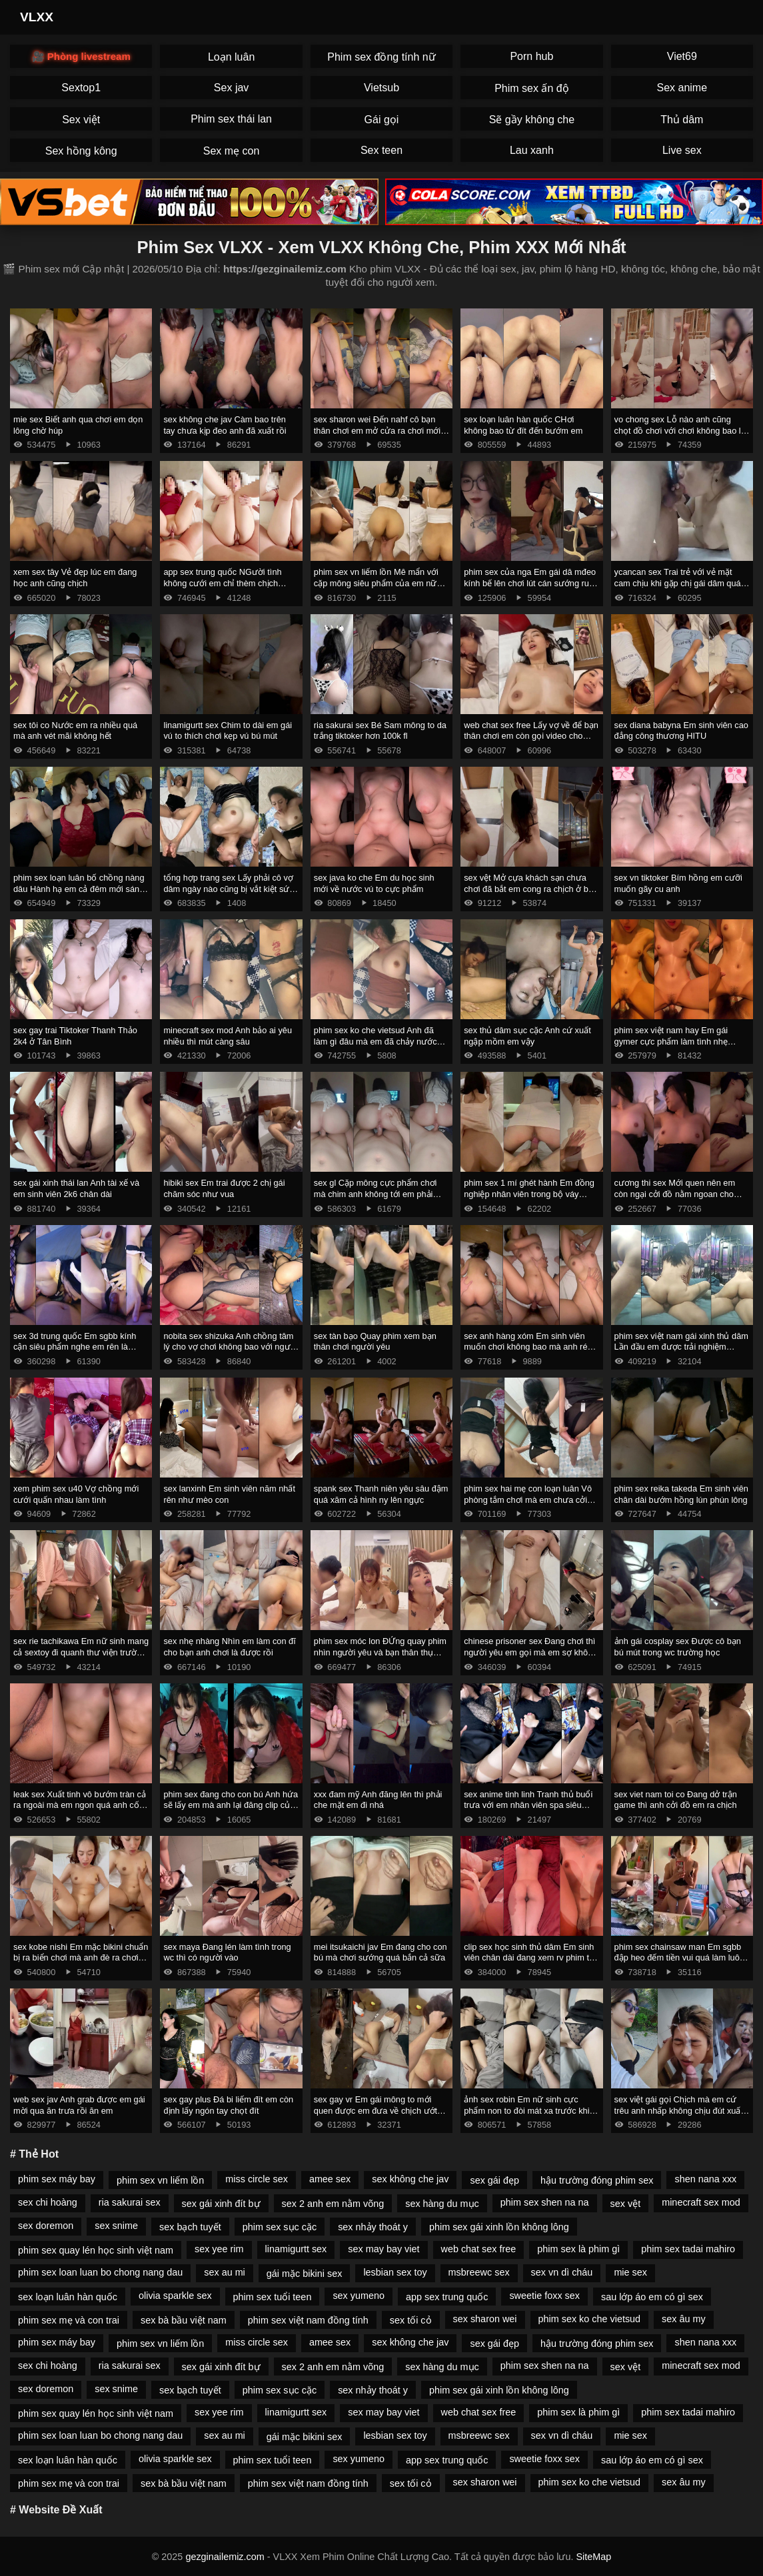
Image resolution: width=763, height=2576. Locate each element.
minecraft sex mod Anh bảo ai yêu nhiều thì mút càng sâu (227, 1036)
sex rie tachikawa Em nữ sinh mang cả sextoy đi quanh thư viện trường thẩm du (81, 1652)
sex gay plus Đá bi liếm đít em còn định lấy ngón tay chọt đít (228, 2105)
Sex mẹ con (231, 151)
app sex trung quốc (447, 2297)
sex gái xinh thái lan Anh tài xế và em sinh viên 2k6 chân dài (76, 1188)
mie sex (630, 2272)
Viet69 (682, 56)
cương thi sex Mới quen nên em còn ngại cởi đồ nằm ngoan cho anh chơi (675, 1194)
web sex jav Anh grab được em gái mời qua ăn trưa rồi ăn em (79, 2105)
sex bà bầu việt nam (184, 2320)
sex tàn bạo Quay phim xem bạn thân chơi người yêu (375, 1341)
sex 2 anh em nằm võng (333, 2203)
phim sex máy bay (56, 2179)
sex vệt (625, 2203)
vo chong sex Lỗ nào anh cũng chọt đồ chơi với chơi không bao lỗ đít (680, 430)
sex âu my (684, 2319)
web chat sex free (478, 2249)
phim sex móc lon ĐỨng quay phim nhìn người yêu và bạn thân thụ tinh (380, 1652)
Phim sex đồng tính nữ (381, 57)
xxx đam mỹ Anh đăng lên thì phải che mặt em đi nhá (378, 1800)
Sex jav (231, 87)
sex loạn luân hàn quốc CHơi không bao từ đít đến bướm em (523, 425)
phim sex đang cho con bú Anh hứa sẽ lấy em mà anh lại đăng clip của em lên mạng (230, 1805)
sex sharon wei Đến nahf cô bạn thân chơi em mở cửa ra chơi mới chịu (377, 430)
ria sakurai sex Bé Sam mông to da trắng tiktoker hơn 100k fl (380, 730)
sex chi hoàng (47, 2202)
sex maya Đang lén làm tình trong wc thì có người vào (227, 1952)
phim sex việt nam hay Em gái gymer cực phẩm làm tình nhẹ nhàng (671, 1041)
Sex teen (381, 150)
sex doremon (45, 2225)
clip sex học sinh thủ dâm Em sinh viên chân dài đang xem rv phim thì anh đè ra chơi (530, 1958)
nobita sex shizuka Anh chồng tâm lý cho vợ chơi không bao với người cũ (230, 1347)
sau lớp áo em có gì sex (652, 2297)
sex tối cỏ (411, 2320)
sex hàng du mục (442, 2203)
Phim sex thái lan (231, 119)
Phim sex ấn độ (531, 88)
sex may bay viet (383, 2249)
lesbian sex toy (394, 2272)
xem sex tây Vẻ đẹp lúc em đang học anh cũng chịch (75, 577)
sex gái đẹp (494, 2180)
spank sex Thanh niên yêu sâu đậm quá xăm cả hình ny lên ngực (381, 1494)
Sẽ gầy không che (531, 119)
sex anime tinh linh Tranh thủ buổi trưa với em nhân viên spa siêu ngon (528, 1805)
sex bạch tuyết (190, 2227)
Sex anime (681, 87)
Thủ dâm (681, 119)
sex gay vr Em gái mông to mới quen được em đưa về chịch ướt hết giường (375, 2110)
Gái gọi (382, 119)
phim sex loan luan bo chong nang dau (100, 2272)
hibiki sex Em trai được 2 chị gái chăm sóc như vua (224, 1188)
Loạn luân (231, 57)
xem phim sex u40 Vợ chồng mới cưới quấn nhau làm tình (76, 1494)
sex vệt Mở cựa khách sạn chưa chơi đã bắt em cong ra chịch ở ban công (531, 889)
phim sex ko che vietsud (589, 2319)
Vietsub (381, 87)
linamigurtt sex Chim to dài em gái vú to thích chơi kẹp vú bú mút (227, 730)
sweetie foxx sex (544, 2295)
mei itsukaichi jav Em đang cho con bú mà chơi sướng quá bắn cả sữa (380, 1952)
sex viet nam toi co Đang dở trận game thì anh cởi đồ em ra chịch (675, 1800)
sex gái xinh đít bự (221, 2203)
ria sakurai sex (130, 2202)
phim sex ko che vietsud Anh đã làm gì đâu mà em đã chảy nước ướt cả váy (375, 1041)
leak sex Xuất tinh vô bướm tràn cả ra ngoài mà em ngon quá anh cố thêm (79, 1805)
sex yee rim (219, 2249)
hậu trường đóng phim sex (596, 2180)
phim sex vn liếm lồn (160, 2180)
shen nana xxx (705, 2179)
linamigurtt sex (296, 2249)
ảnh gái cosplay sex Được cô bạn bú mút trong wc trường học (677, 1646)
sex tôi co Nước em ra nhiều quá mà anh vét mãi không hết (75, 730)
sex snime (116, 2225)
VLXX (36, 17)
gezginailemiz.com (224, 2556)
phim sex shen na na (544, 2202)
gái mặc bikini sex (305, 2273)
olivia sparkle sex (175, 2295)
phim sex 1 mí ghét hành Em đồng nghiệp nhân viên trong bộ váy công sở (529, 1194)
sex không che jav (410, 2179)
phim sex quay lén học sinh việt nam (95, 2250)
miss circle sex (256, 2179)
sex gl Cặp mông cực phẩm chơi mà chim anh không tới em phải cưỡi (375, 1194)
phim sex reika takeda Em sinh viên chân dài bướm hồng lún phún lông (681, 1494)
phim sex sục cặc (280, 2227)
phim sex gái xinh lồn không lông (499, 2227)
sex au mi (224, 2272)
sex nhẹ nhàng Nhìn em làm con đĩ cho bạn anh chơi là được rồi (229, 1646)
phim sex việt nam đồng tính (308, 2320)
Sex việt (81, 119)
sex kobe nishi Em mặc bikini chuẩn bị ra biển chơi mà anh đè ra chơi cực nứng (80, 1958)
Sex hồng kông (81, 151)
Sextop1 (81, 87)
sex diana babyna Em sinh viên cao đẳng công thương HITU (681, 730)
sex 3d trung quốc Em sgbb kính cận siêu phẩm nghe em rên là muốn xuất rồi (74, 1347)
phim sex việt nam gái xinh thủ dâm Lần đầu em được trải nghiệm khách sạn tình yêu (681, 1347)
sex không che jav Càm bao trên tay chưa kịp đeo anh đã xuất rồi (224, 425)
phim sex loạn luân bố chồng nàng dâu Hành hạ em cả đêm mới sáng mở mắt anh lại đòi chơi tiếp (79, 889)
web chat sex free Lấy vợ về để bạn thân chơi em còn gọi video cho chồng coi (531, 736)
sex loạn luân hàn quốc (67, 2297)
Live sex (682, 150)
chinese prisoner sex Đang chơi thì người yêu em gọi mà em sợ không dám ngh (530, 1652)
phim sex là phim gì (578, 2249)
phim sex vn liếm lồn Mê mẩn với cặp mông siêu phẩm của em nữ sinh (376, 583)
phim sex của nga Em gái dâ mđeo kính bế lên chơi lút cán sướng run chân (530, 583)
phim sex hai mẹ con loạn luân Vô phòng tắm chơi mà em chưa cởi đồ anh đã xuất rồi (528, 1499)
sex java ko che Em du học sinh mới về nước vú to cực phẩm (374, 883)
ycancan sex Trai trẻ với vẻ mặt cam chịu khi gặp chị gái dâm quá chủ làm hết (677, 583)
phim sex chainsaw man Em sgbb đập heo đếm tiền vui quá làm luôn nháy (679, 1958)
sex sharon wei (485, 2319)
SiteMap (593, 2556)
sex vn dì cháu (562, 2272)
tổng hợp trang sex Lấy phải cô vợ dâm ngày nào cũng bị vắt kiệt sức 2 (228, 889)
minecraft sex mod (701, 2202)
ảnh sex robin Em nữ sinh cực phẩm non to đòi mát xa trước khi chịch (526, 2110)
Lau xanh (532, 150)
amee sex (330, 2179)
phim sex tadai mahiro (688, 2249)
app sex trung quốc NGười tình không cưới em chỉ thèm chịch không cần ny (222, 583)
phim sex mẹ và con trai (68, 2320)
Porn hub (531, 56)
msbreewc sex (479, 2272)
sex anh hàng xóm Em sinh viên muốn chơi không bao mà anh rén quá (528, 1347)
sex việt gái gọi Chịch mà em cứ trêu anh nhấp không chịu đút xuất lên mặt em (678, 2110)
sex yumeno (358, 2295)
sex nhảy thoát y (373, 2227)
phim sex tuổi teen (272, 2297)
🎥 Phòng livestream (81, 56)
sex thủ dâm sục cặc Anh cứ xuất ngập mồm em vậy (527, 1036)
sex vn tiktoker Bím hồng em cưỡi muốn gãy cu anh (678, 883)
